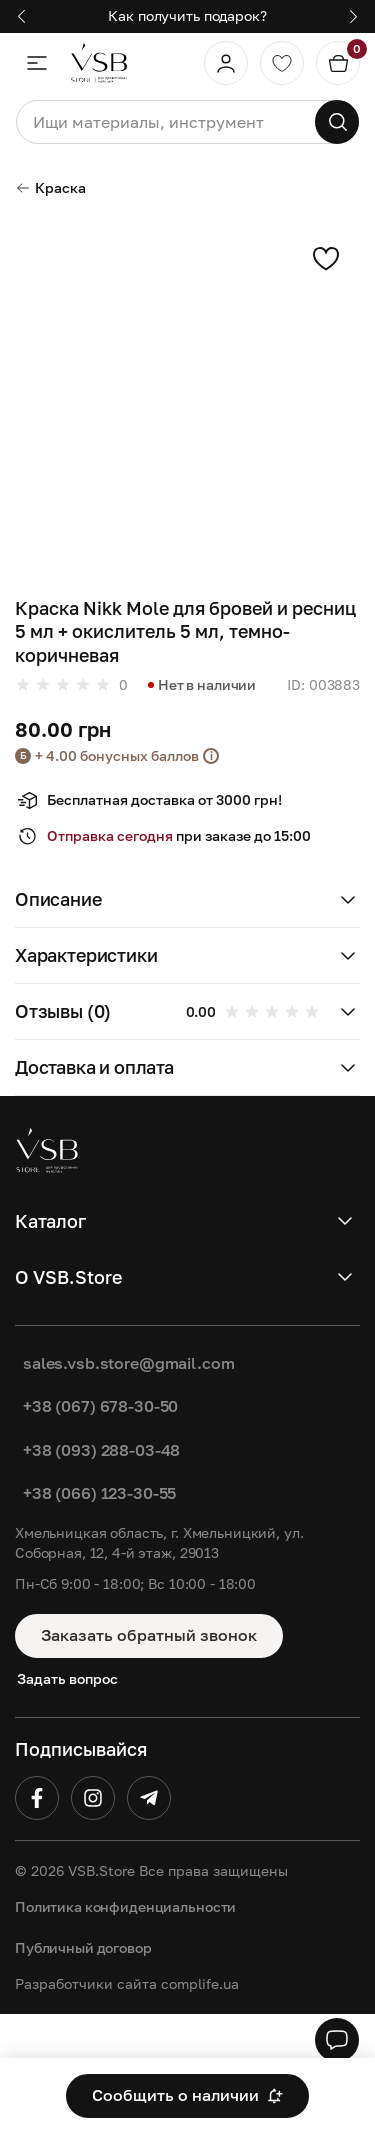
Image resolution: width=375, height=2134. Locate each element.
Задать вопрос (67, 1678)
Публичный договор (83, 1947)
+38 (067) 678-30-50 (100, 1406)
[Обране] (282, 63)
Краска (50, 187)
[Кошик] (338, 63)
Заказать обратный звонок (149, 1635)
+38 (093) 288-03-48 (101, 1450)
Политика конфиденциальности (125, 1906)
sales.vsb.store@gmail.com (129, 1363)
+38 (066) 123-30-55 (99, 1493)
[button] (21, 16)
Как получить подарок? (187, 15)
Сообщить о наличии (187, 2095)
